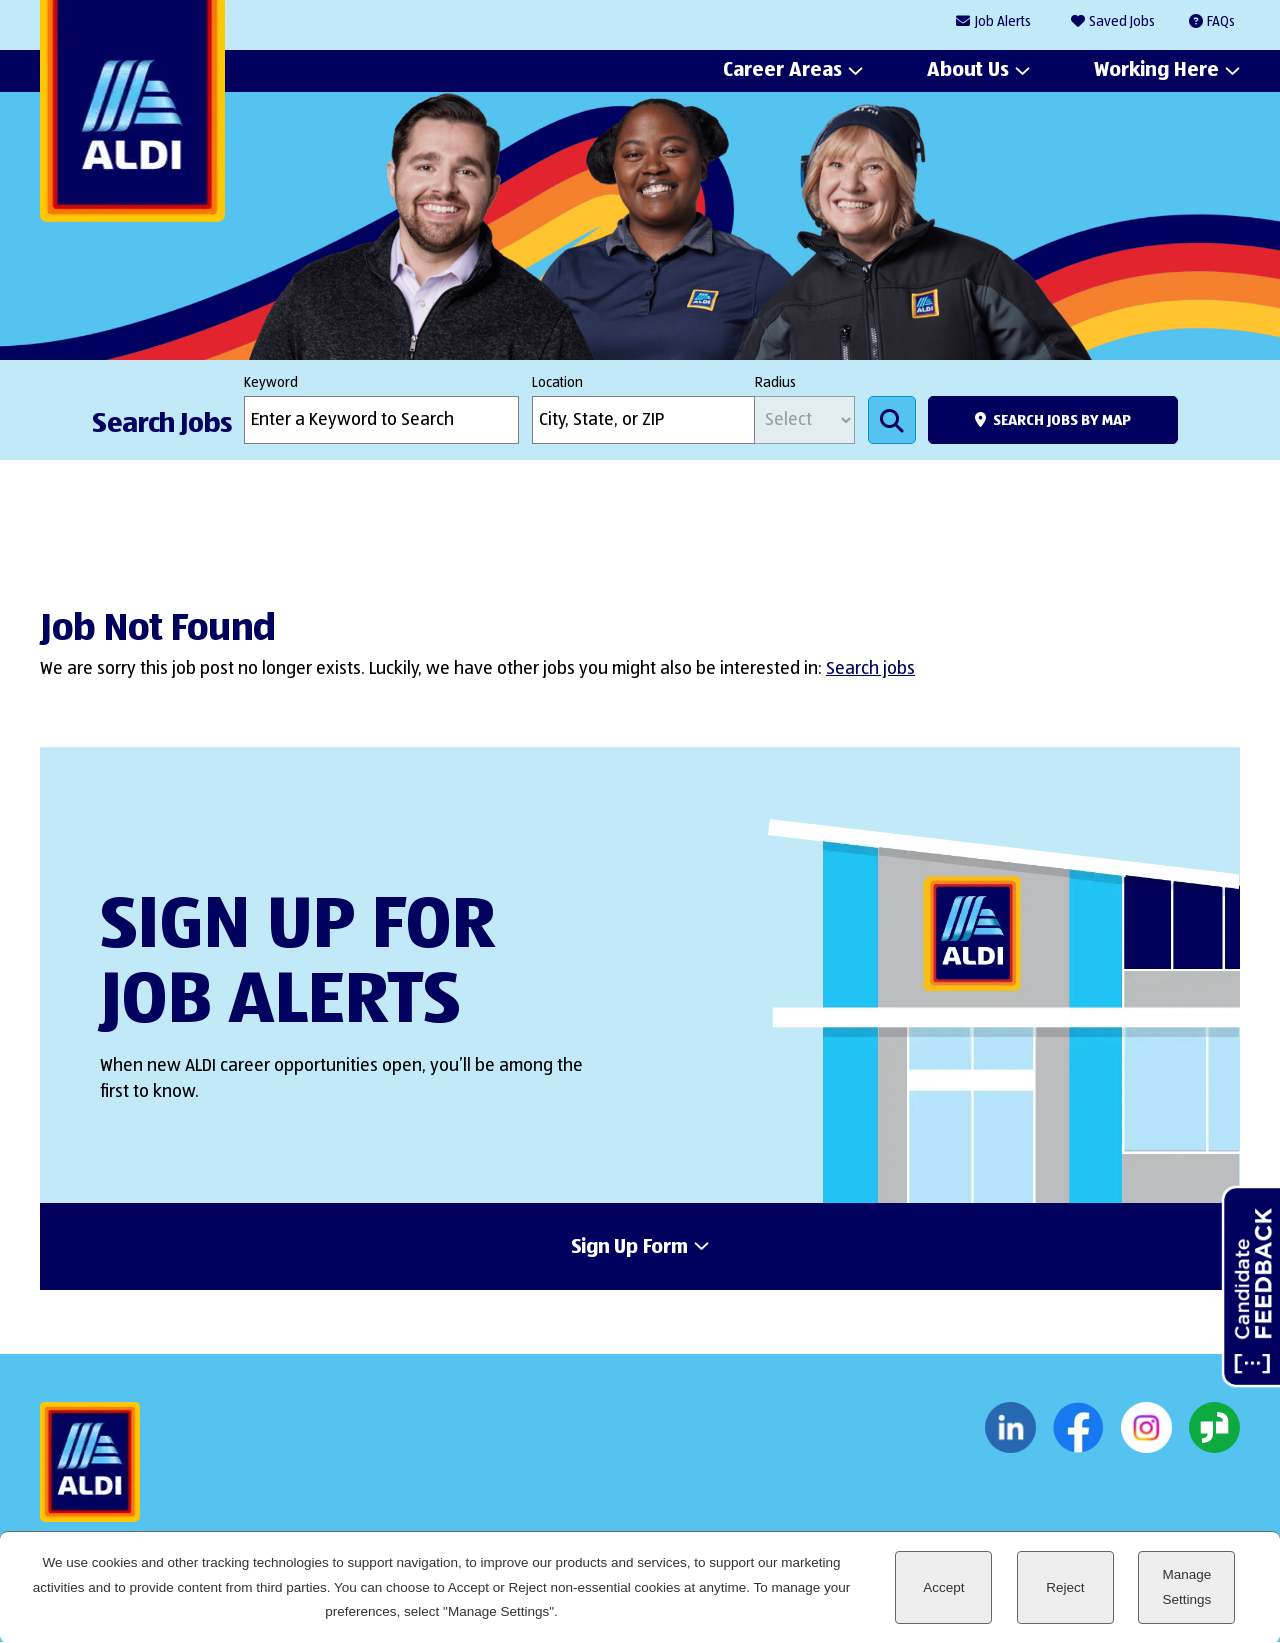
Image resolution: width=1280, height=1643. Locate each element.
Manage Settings (1186, 1586)
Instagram (1146, 1428)
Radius (775, 383)
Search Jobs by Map (1062, 420)
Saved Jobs (1122, 22)
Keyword (271, 383)
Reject (1065, 1587)
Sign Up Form (629, 1248)
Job (1003, 22)
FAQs (1221, 22)
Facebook (1078, 1428)
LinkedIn (1010, 1428)
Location (557, 383)
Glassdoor (1214, 1428)
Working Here (1156, 71)
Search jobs (870, 669)
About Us (968, 71)
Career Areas (782, 71)
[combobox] (643, 420)
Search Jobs (892, 420)
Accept (943, 1587)
